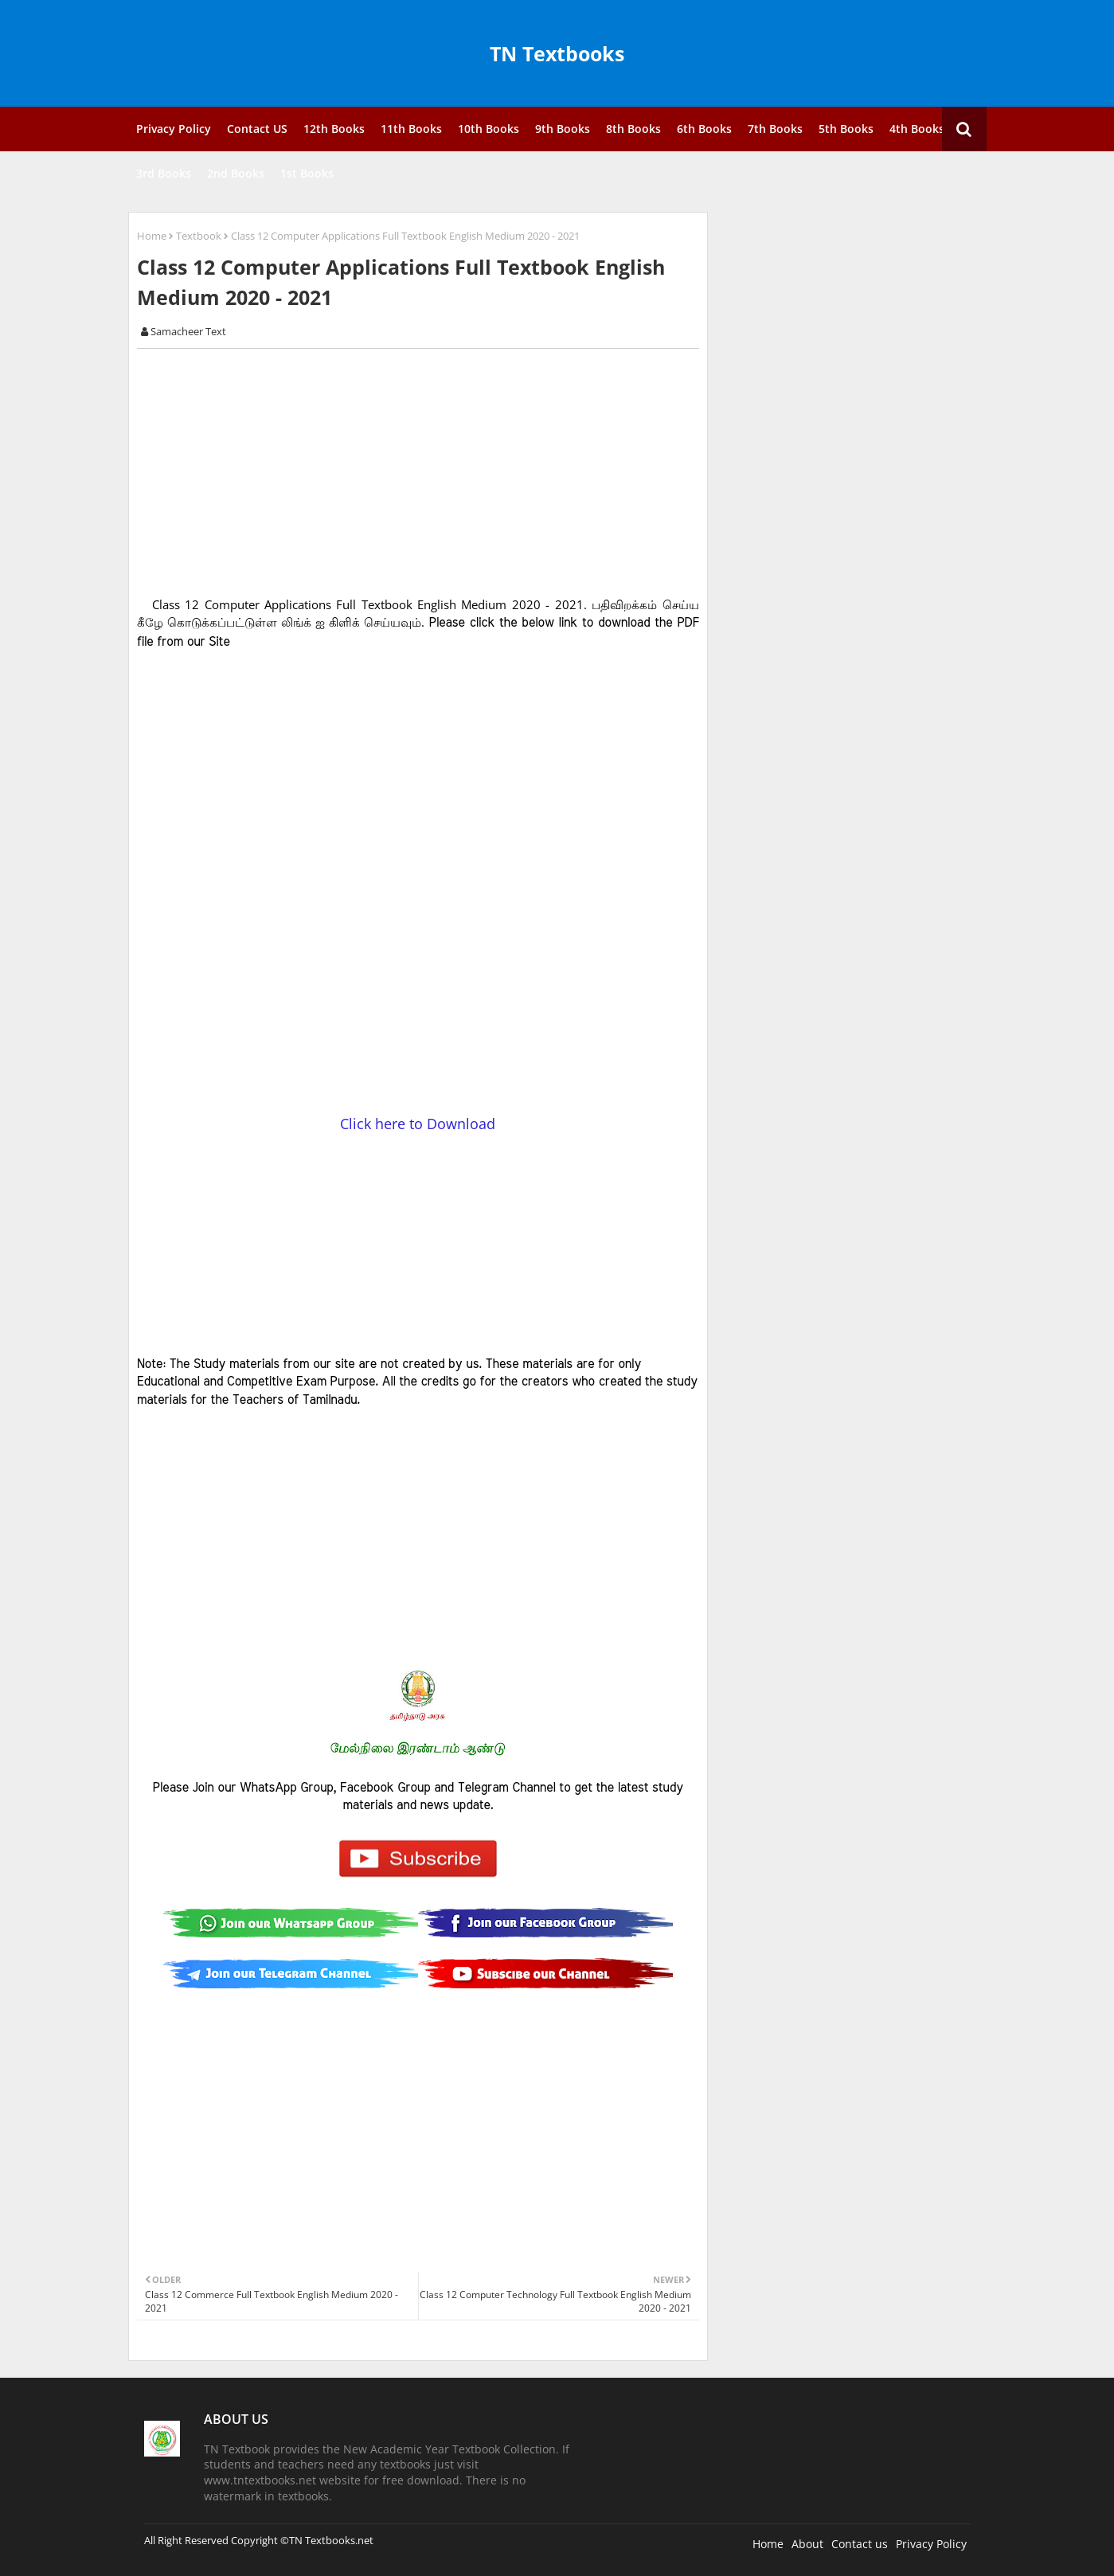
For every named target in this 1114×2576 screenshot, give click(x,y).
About (807, 2543)
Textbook (198, 236)
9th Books (562, 128)
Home (151, 236)
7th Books (775, 128)
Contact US (257, 128)
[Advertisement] (427, 472)
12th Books (334, 128)
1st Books (307, 173)
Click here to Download (417, 1123)
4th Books (916, 128)
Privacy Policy (173, 128)
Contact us (859, 2543)
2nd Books (235, 173)
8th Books (633, 128)
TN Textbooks (557, 53)
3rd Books (163, 173)
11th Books (411, 128)
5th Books (846, 128)
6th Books (704, 128)
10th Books (488, 128)
